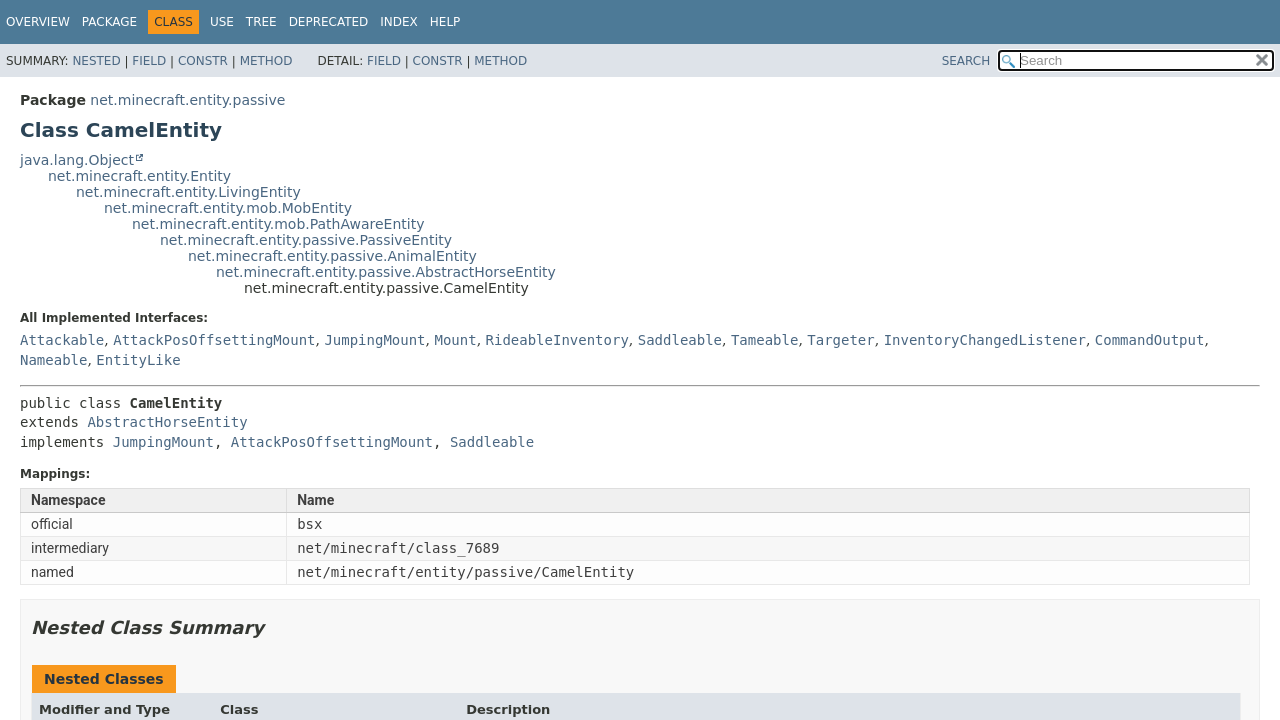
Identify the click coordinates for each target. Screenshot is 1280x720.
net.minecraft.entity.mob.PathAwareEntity (278, 224)
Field (149, 61)
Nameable (53, 360)
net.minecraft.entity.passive (187, 100)
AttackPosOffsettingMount (214, 340)
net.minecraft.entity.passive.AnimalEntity (332, 256)
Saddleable (680, 340)
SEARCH (966, 61)
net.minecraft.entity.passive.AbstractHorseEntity (386, 272)
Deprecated (329, 22)
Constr (203, 61)
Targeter (840, 340)
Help (445, 22)
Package (109, 22)
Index (399, 22)
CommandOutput (1150, 340)
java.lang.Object (77, 160)
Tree (261, 22)
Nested (96, 61)
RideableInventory (557, 340)
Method (266, 61)
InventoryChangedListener (985, 340)
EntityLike (138, 360)
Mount (455, 340)
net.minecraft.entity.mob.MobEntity (228, 208)
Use (222, 22)
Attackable (62, 340)
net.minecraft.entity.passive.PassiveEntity (306, 240)
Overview (38, 22)
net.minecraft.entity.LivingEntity (188, 192)
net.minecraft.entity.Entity (139, 176)
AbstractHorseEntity (167, 422)
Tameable (764, 340)
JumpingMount (374, 340)
